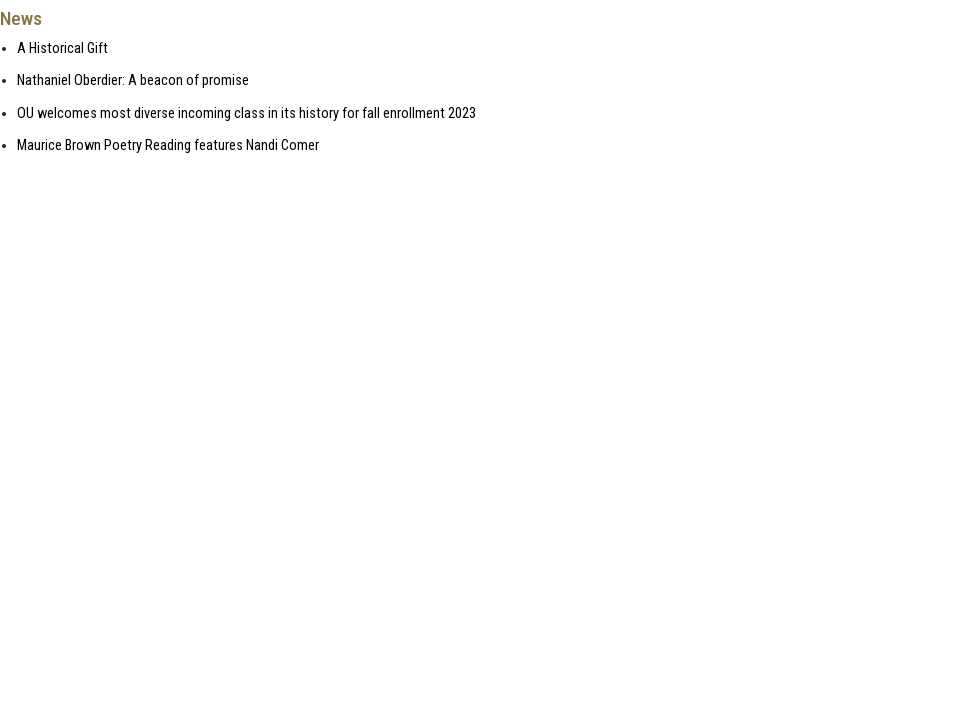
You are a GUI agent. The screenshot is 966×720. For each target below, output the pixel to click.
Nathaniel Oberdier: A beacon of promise (133, 80)
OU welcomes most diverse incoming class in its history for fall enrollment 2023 (246, 113)
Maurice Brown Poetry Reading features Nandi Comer (168, 145)
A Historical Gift (62, 48)
